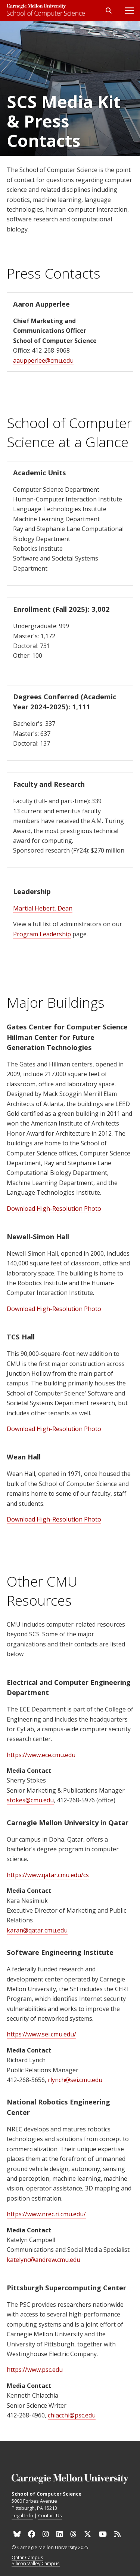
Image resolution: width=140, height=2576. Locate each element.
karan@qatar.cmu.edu (37, 1930)
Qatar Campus (27, 2558)
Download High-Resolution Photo (54, 1208)
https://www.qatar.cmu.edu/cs (48, 1875)
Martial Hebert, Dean (42, 908)
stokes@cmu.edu (30, 1800)
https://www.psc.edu (35, 2369)
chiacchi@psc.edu (72, 2415)
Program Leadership (42, 934)
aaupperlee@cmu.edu (43, 360)
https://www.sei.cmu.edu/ (41, 2034)
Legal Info (22, 2515)
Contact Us (50, 2515)
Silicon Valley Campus (36, 2564)
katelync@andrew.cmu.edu (43, 2260)
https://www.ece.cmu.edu (41, 1755)
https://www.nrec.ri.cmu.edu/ (46, 2214)
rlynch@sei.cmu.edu (75, 2080)
